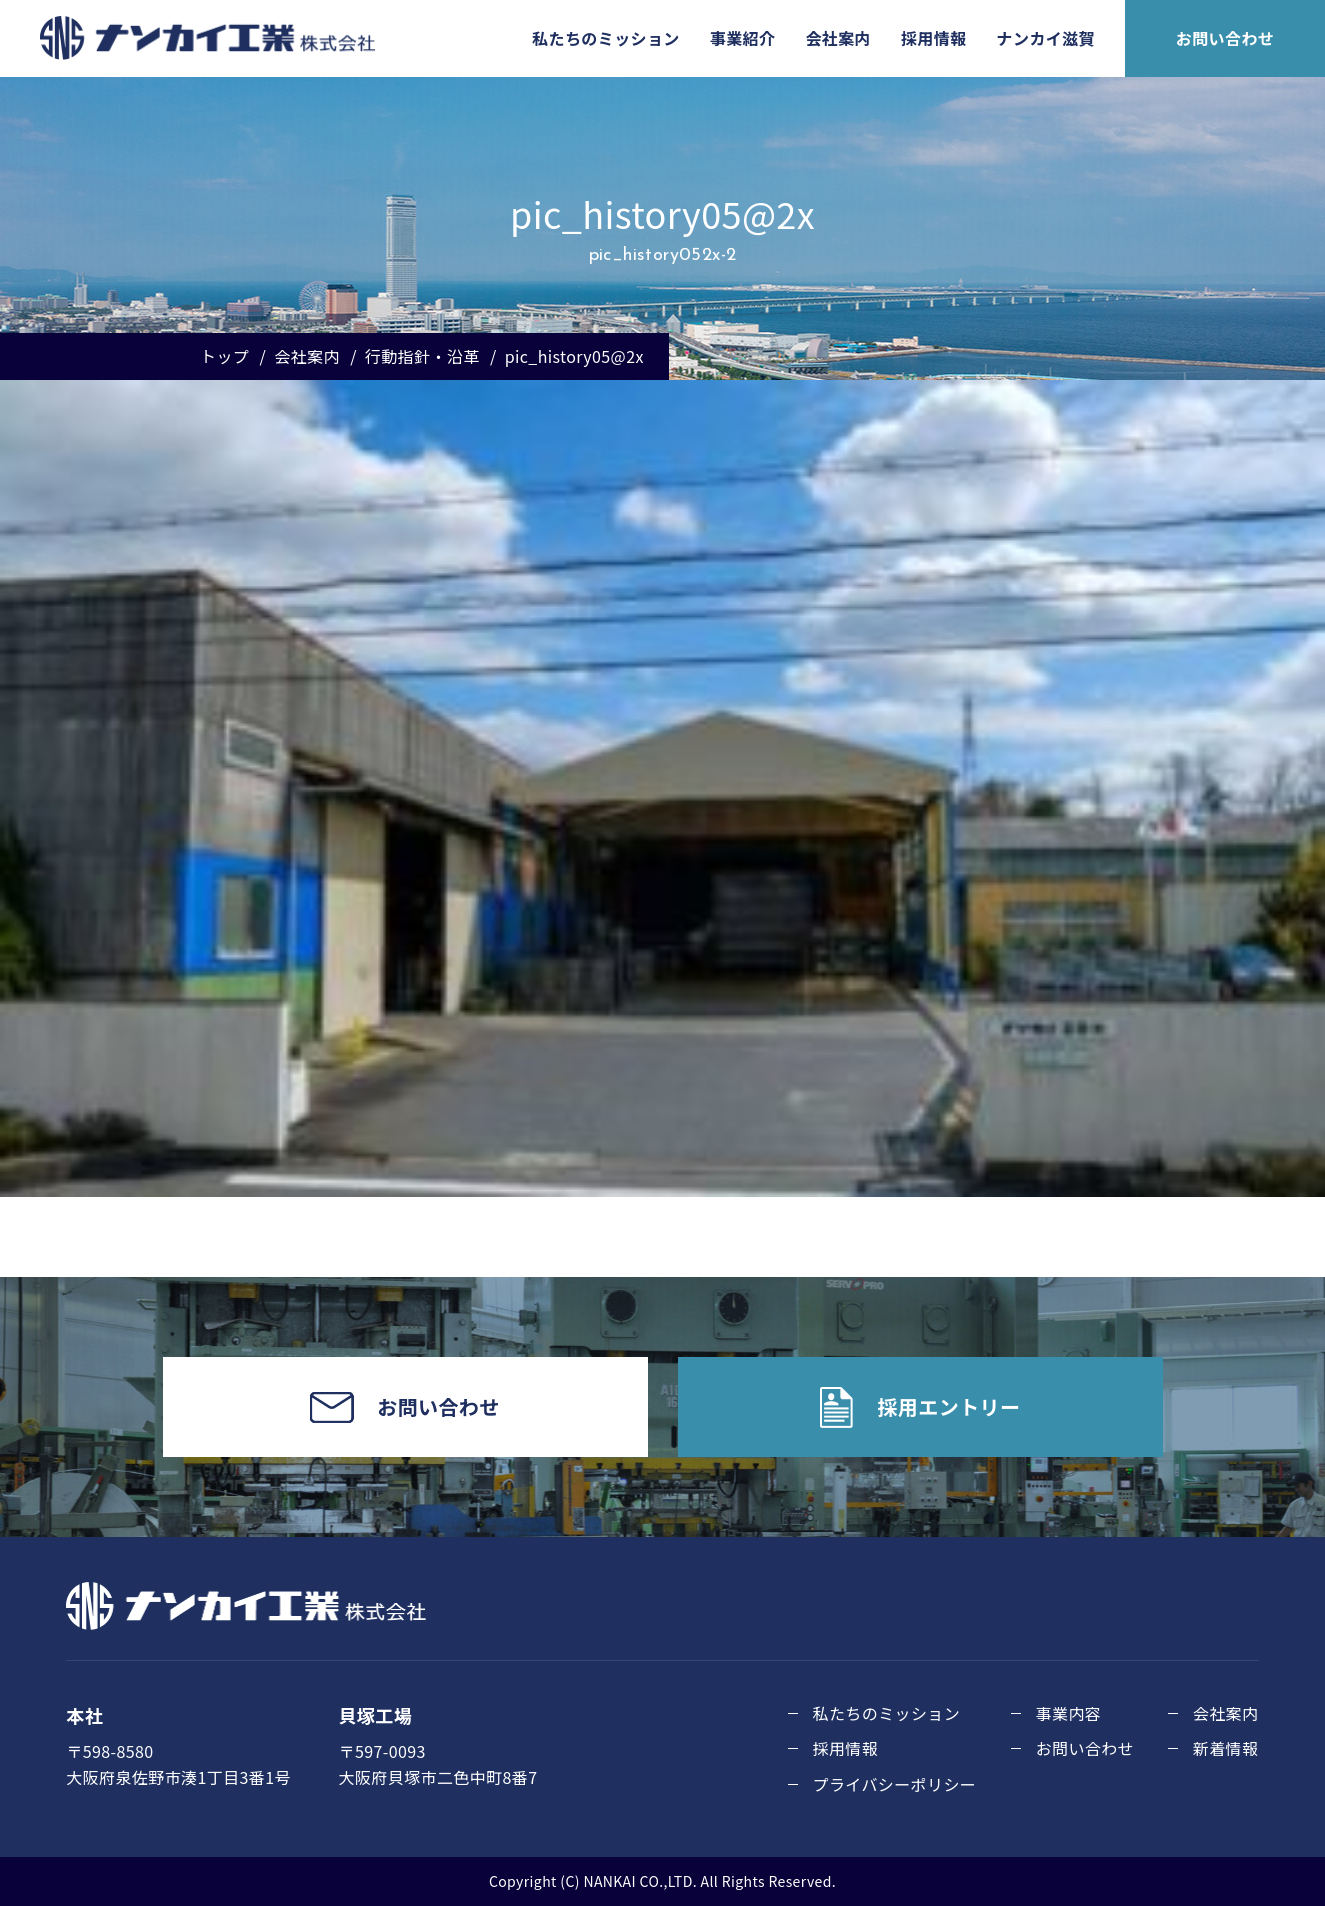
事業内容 (1069, 1713)
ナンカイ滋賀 (1046, 38)
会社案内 (838, 38)
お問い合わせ (1225, 38)
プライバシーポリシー (895, 1784)
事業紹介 (743, 38)
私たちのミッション (606, 38)
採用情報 (934, 38)
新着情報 (1226, 1748)
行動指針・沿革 (422, 356)
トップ (224, 356)
